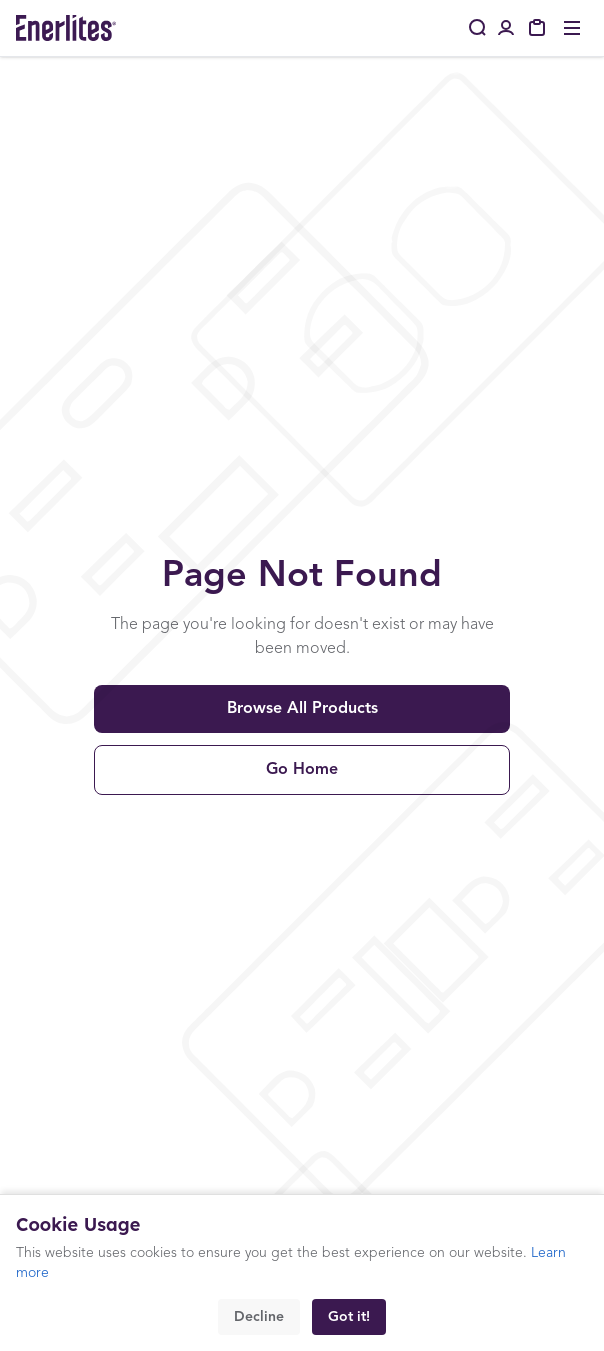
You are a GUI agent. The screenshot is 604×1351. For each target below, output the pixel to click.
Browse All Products (302, 709)
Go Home (302, 770)
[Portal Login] (506, 28)
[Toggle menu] (572, 28)
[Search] (478, 28)
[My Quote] (538, 28)
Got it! (349, 1317)
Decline (259, 1317)
